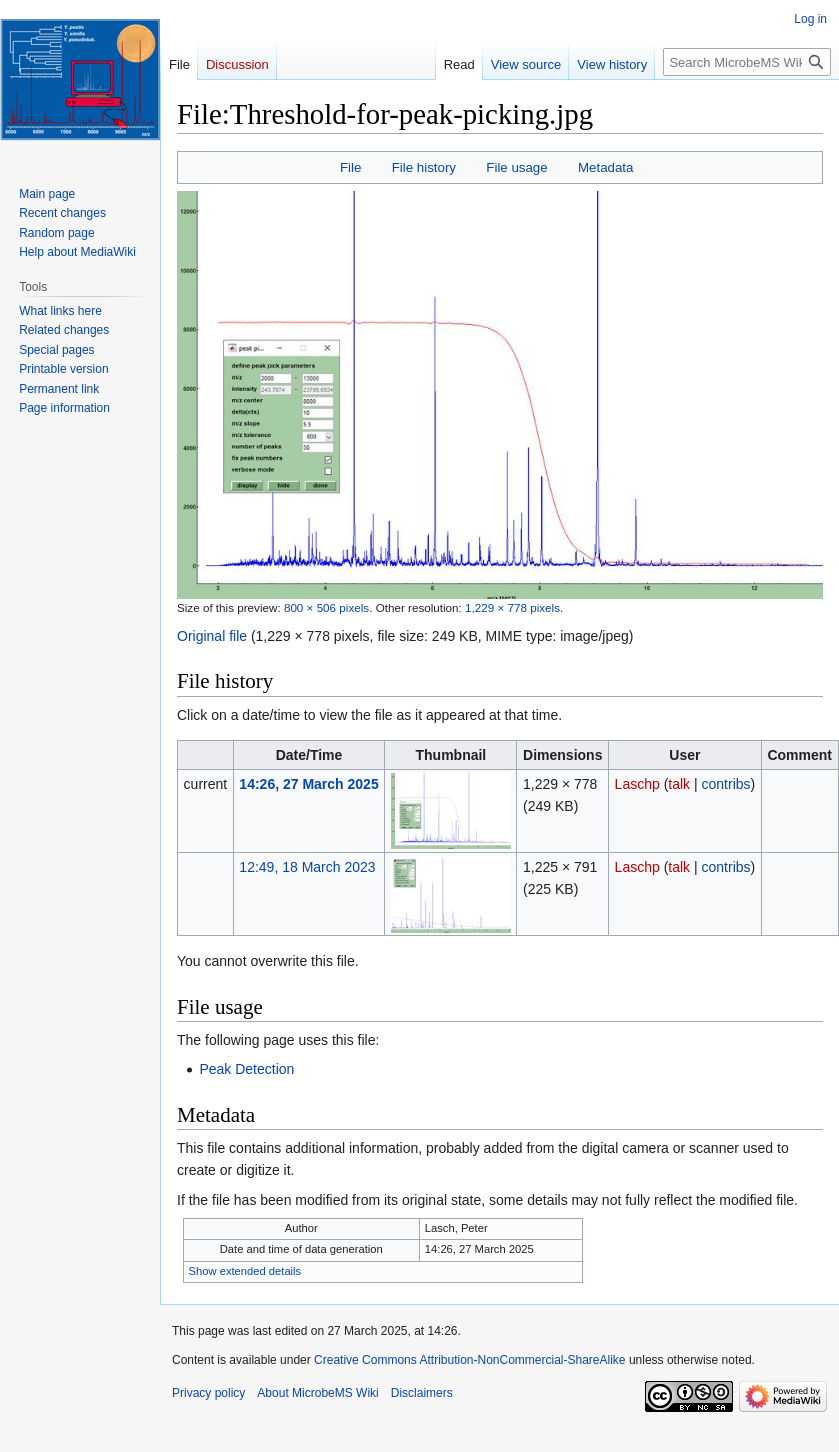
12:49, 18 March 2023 (307, 867)
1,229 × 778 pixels (512, 607)
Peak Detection (246, 1069)
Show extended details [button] (245, 1271)
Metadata (605, 167)
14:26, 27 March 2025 (308, 784)
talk (679, 784)
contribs (726, 784)
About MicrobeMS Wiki (317, 1393)
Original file (212, 636)
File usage (516, 167)
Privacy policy (208, 1393)
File (350, 167)
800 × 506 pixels (326, 607)
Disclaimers (422, 1393)
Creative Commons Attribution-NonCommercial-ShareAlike (469, 1360)
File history (424, 167)
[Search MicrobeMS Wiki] (747, 62)
